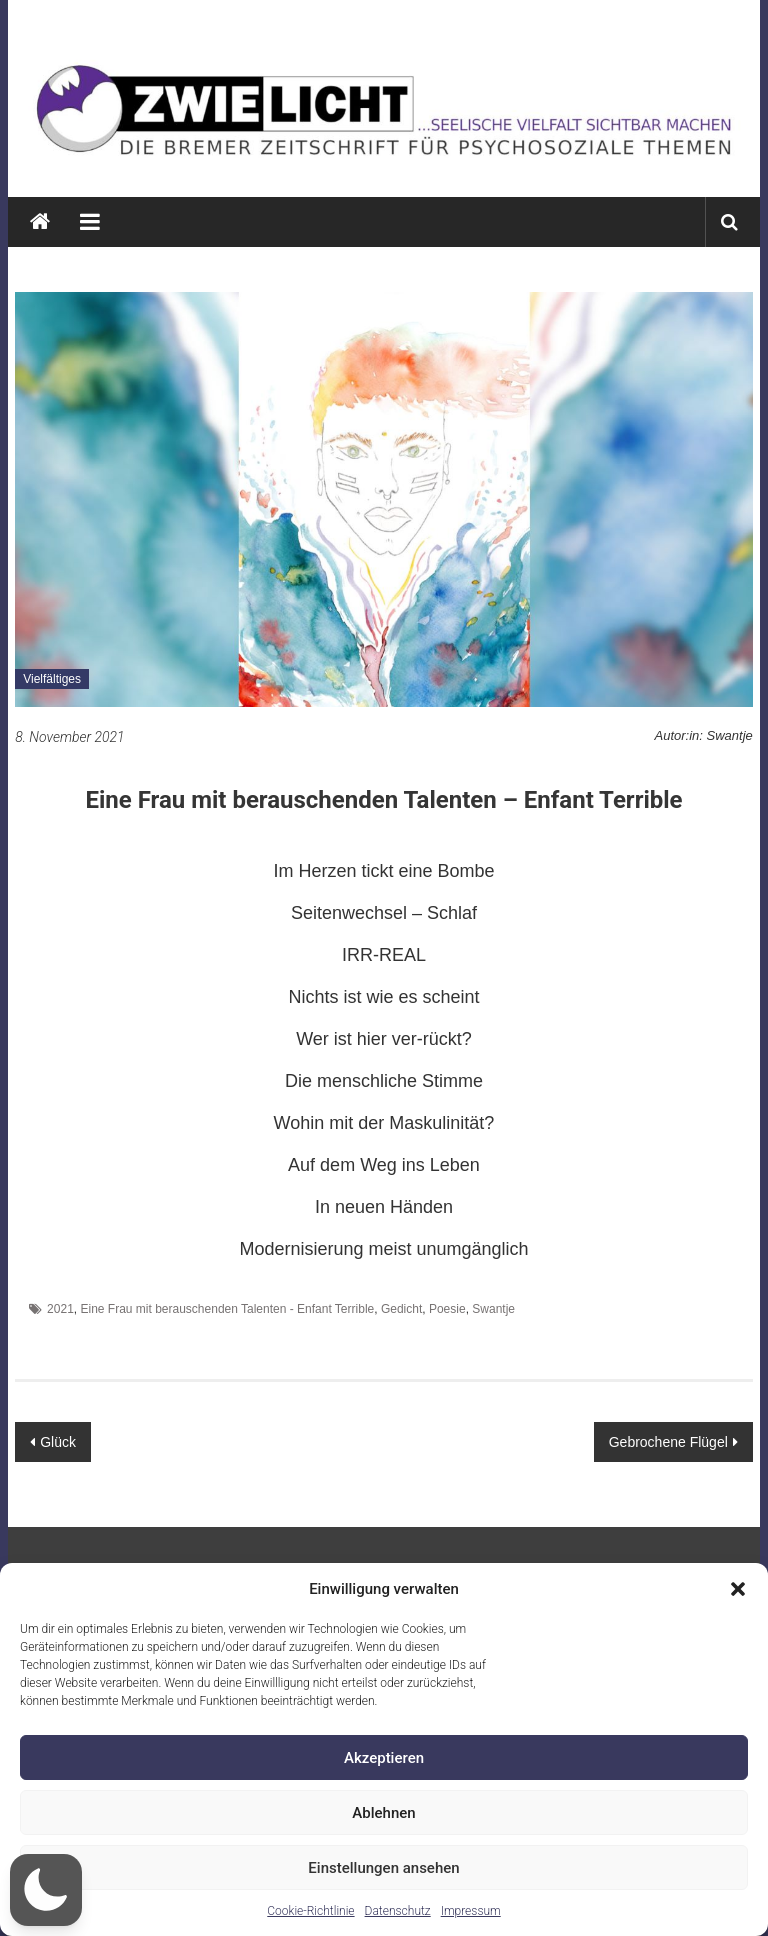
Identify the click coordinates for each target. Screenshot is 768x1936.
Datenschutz (398, 1911)
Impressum (471, 1911)
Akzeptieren (384, 1758)
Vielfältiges (52, 679)
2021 (60, 1309)
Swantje (493, 1309)
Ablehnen (383, 1813)
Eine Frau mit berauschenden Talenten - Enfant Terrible (227, 1309)
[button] (738, 1589)
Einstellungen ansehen (383, 1868)
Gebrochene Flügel (668, 1442)
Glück (58, 1442)
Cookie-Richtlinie (310, 1911)
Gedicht (401, 1309)
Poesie (447, 1309)
